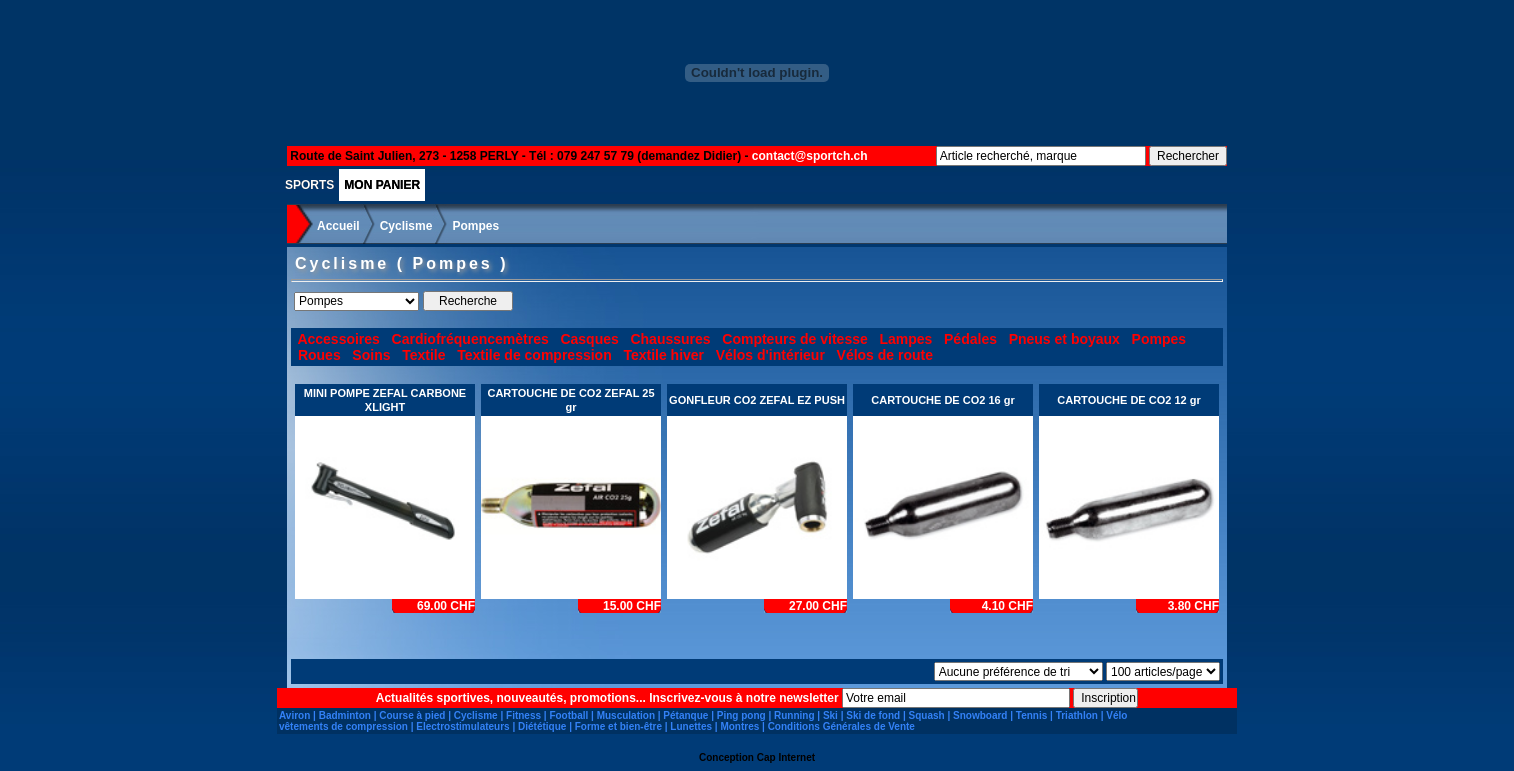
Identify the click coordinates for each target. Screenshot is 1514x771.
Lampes (905, 339)
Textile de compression (534, 355)
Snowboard (980, 715)
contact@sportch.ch (810, 156)
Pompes (475, 226)
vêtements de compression (343, 726)
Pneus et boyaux (1064, 339)
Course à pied (412, 715)
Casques (589, 339)
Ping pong (741, 715)
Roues (319, 355)
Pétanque (685, 715)
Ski (830, 715)
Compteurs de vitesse (795, 339)
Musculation (626, 715)
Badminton (345, 715)
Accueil (338, 226)
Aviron (294, 715)
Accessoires (338, 339)
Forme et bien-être (618, 726)
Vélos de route (885, 355)
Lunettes (691, 726)
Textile (423, 355)
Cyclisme (406, 226)
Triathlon (1077, 715)
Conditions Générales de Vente (841, 726)
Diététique (542, 726)
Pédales (970, 339)
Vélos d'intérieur (770, 355)
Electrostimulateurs (462, 726)
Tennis (1031, 715)
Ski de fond (873, 715)
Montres (739, 726)
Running (794, 715)
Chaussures (670, 339)
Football (568, 715)
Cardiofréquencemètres (470, 339)
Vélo (1116, 715)
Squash (927, 715)
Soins (371, 355)
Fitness (523, 715)
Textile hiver (663, 355)
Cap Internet (786, 757)
